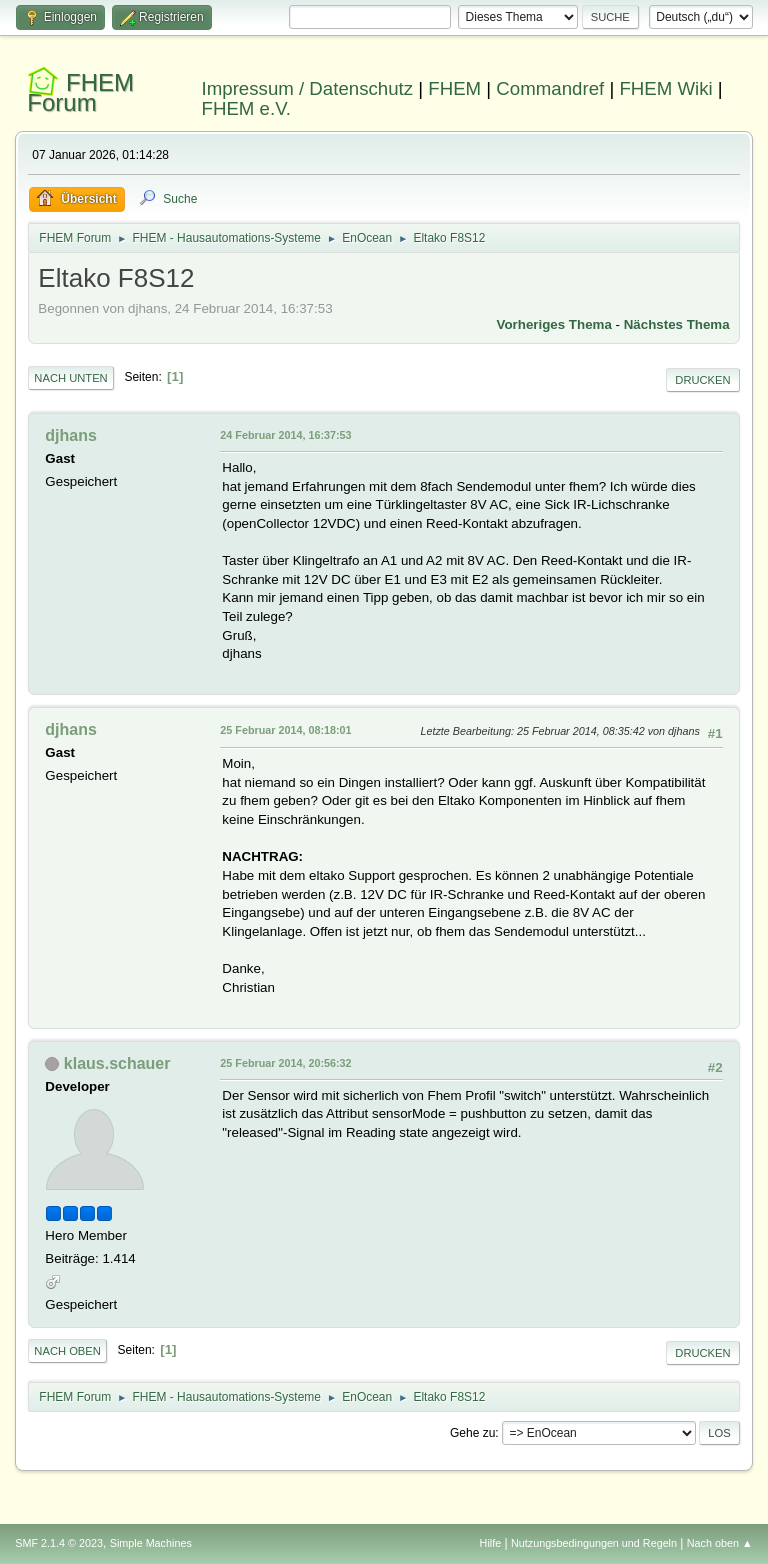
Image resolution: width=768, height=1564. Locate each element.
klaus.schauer (117, 1063)
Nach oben (67, 1351)
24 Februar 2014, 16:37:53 (285, 435)
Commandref (550, 88)
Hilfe (491, 1543)
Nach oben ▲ (720, 1543)
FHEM (454, 88)
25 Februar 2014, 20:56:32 (285, 1063)
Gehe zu (472, 1433)
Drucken (702, 380)
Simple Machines (151, 1543)
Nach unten (70, 378)
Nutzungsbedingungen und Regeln (594, 1543)
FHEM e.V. (247, 108)
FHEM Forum (80, 92)
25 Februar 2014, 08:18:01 (285, 730)
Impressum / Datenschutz (308, 88)
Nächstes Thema (677, 324)
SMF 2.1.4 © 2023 (59, 1543)
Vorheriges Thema (554, 324)
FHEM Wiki (665, 88)
